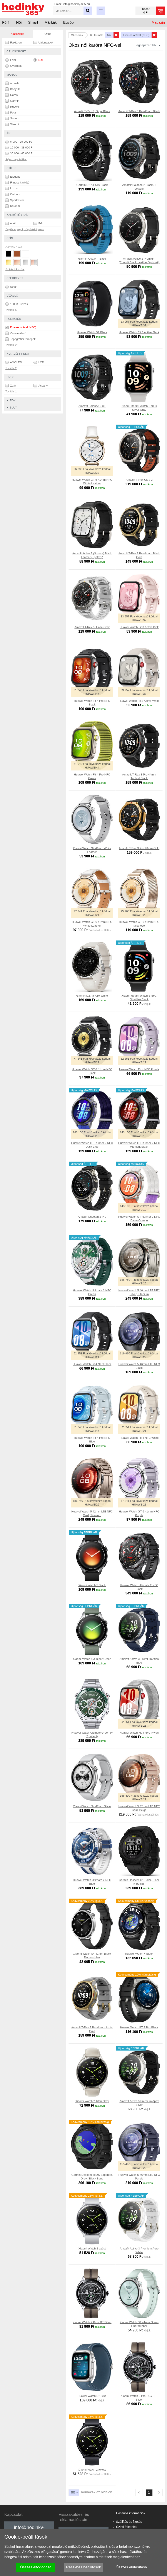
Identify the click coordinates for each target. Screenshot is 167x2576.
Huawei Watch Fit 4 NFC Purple (139, 1069)
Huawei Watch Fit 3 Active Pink (139, 627)
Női (38, 60)
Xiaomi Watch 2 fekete (92, 2469)
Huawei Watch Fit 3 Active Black (139, 332)
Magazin (158, 22)
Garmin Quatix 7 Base (92, 258)
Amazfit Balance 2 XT (92, 406)
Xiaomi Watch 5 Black (92, 1585)
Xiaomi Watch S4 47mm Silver (92, 1806)
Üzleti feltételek (126, 2527)
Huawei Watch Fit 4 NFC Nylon (139, 1732)
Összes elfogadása (36, 2567)
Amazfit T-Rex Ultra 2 (139, 479)
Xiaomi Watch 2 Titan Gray (92, 2101)
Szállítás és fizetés (129, 2521)
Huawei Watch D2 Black (92, 332)
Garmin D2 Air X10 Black (92, 185)
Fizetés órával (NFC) (20, 327)
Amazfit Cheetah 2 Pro (92, 1216)
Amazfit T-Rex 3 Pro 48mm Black (139, 111)
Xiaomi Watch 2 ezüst (92, 2248)
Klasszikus (17, 33)
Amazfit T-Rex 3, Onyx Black (92, 111)
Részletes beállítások (83, 2567)
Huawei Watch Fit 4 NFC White (139, 1437)
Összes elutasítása (131, 2567)
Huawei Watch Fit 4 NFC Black (92, 1364)
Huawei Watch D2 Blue (92, 2396)
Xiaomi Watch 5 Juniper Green (92, 1659)
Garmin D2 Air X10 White (92, 995)
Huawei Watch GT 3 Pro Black (139, 2027)
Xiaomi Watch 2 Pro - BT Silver (92, 2322)
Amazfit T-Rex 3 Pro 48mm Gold (139, 848)
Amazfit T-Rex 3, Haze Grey (92, 627)
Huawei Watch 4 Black (139, 1953)
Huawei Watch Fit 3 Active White (139, 700)
